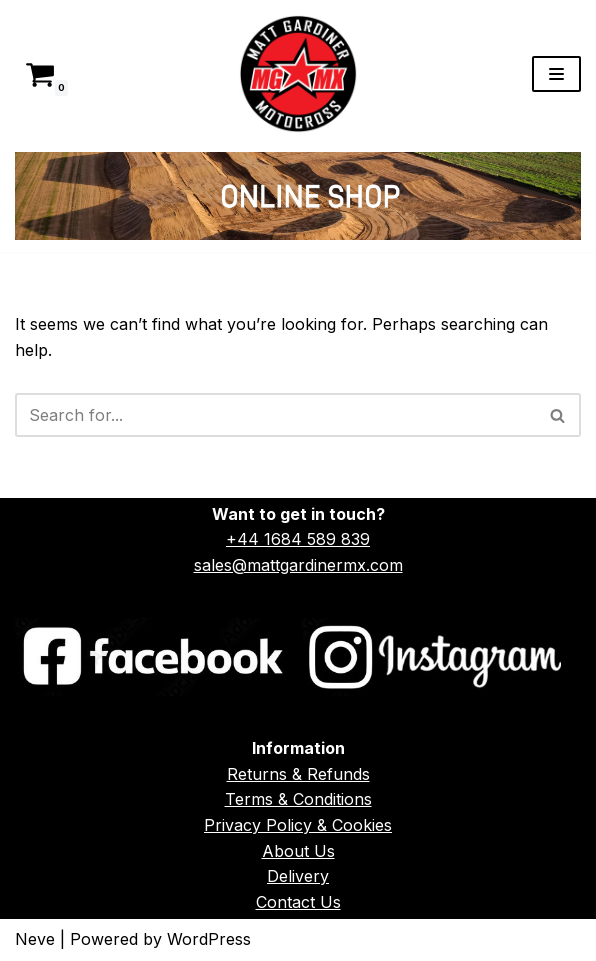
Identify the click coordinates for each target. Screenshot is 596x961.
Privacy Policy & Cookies (298, 825)
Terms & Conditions (298, 799)
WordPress (209, 939)
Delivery (298, 876)
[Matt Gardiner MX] (298, 74)
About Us (298, 851)
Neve (35, 939)
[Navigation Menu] (556, 74)
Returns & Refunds (298, 774)
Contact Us (298, 902)
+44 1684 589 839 (298, 539)
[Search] (275, 415)
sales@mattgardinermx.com (298, 565)
